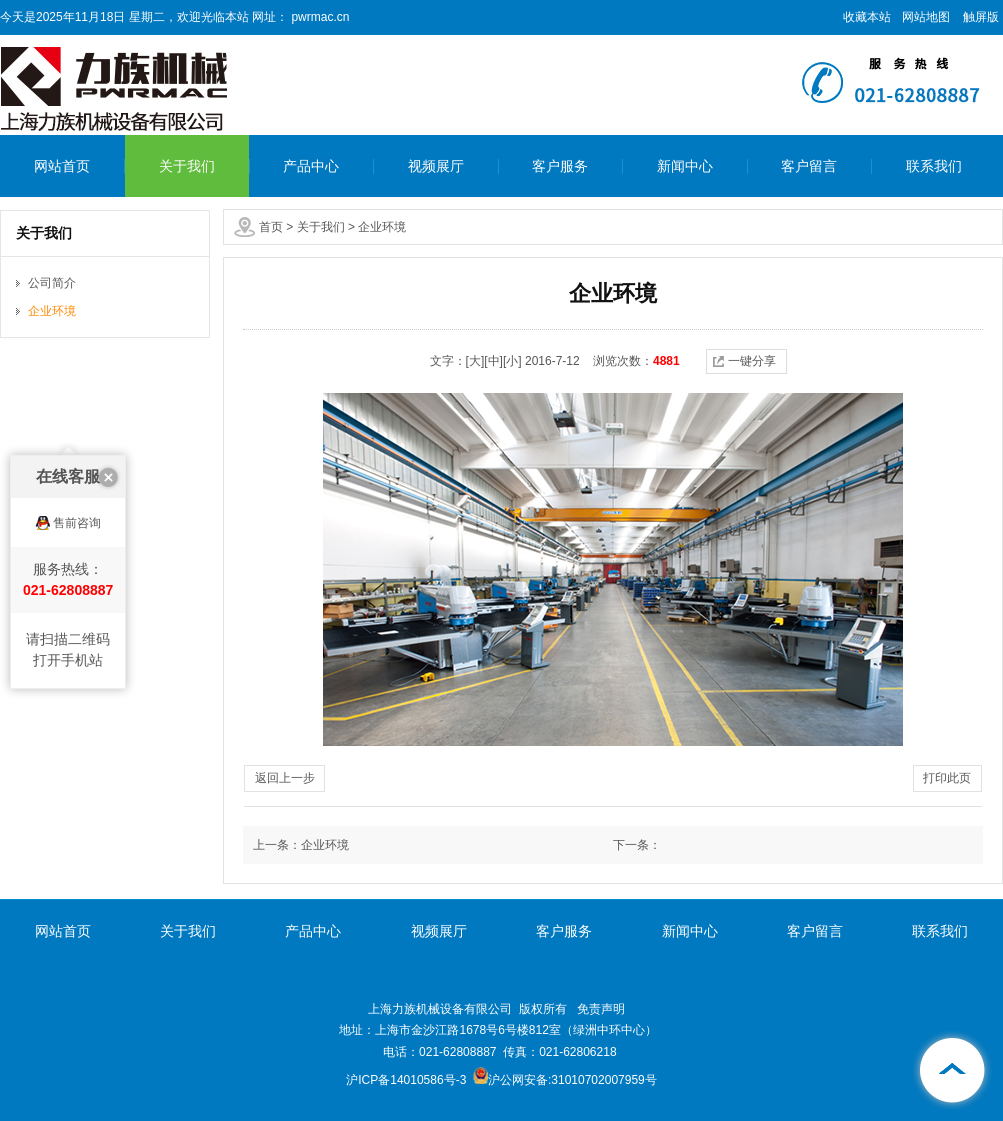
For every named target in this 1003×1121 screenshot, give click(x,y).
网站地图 (926, 17)
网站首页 (62, 166)
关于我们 (187, 166)
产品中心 (311, 166)
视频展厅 (436, 166)
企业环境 (382, 227)
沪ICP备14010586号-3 (406, 1080)
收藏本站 (867, 17)
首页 (271, 227)
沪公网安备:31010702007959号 (565, 1080)
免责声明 (601, 1009)
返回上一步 (285, 778)
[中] (493, 361)
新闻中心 (685, 166)
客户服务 (560, 166)
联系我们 (934, 166)
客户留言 (809, 166)
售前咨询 (77, 485)
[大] (475, 361)
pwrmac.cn (318, 17)
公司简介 (52, 283)
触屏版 (981, 17)
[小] (512, 361)
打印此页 (947, 778)
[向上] (953, 1071)
